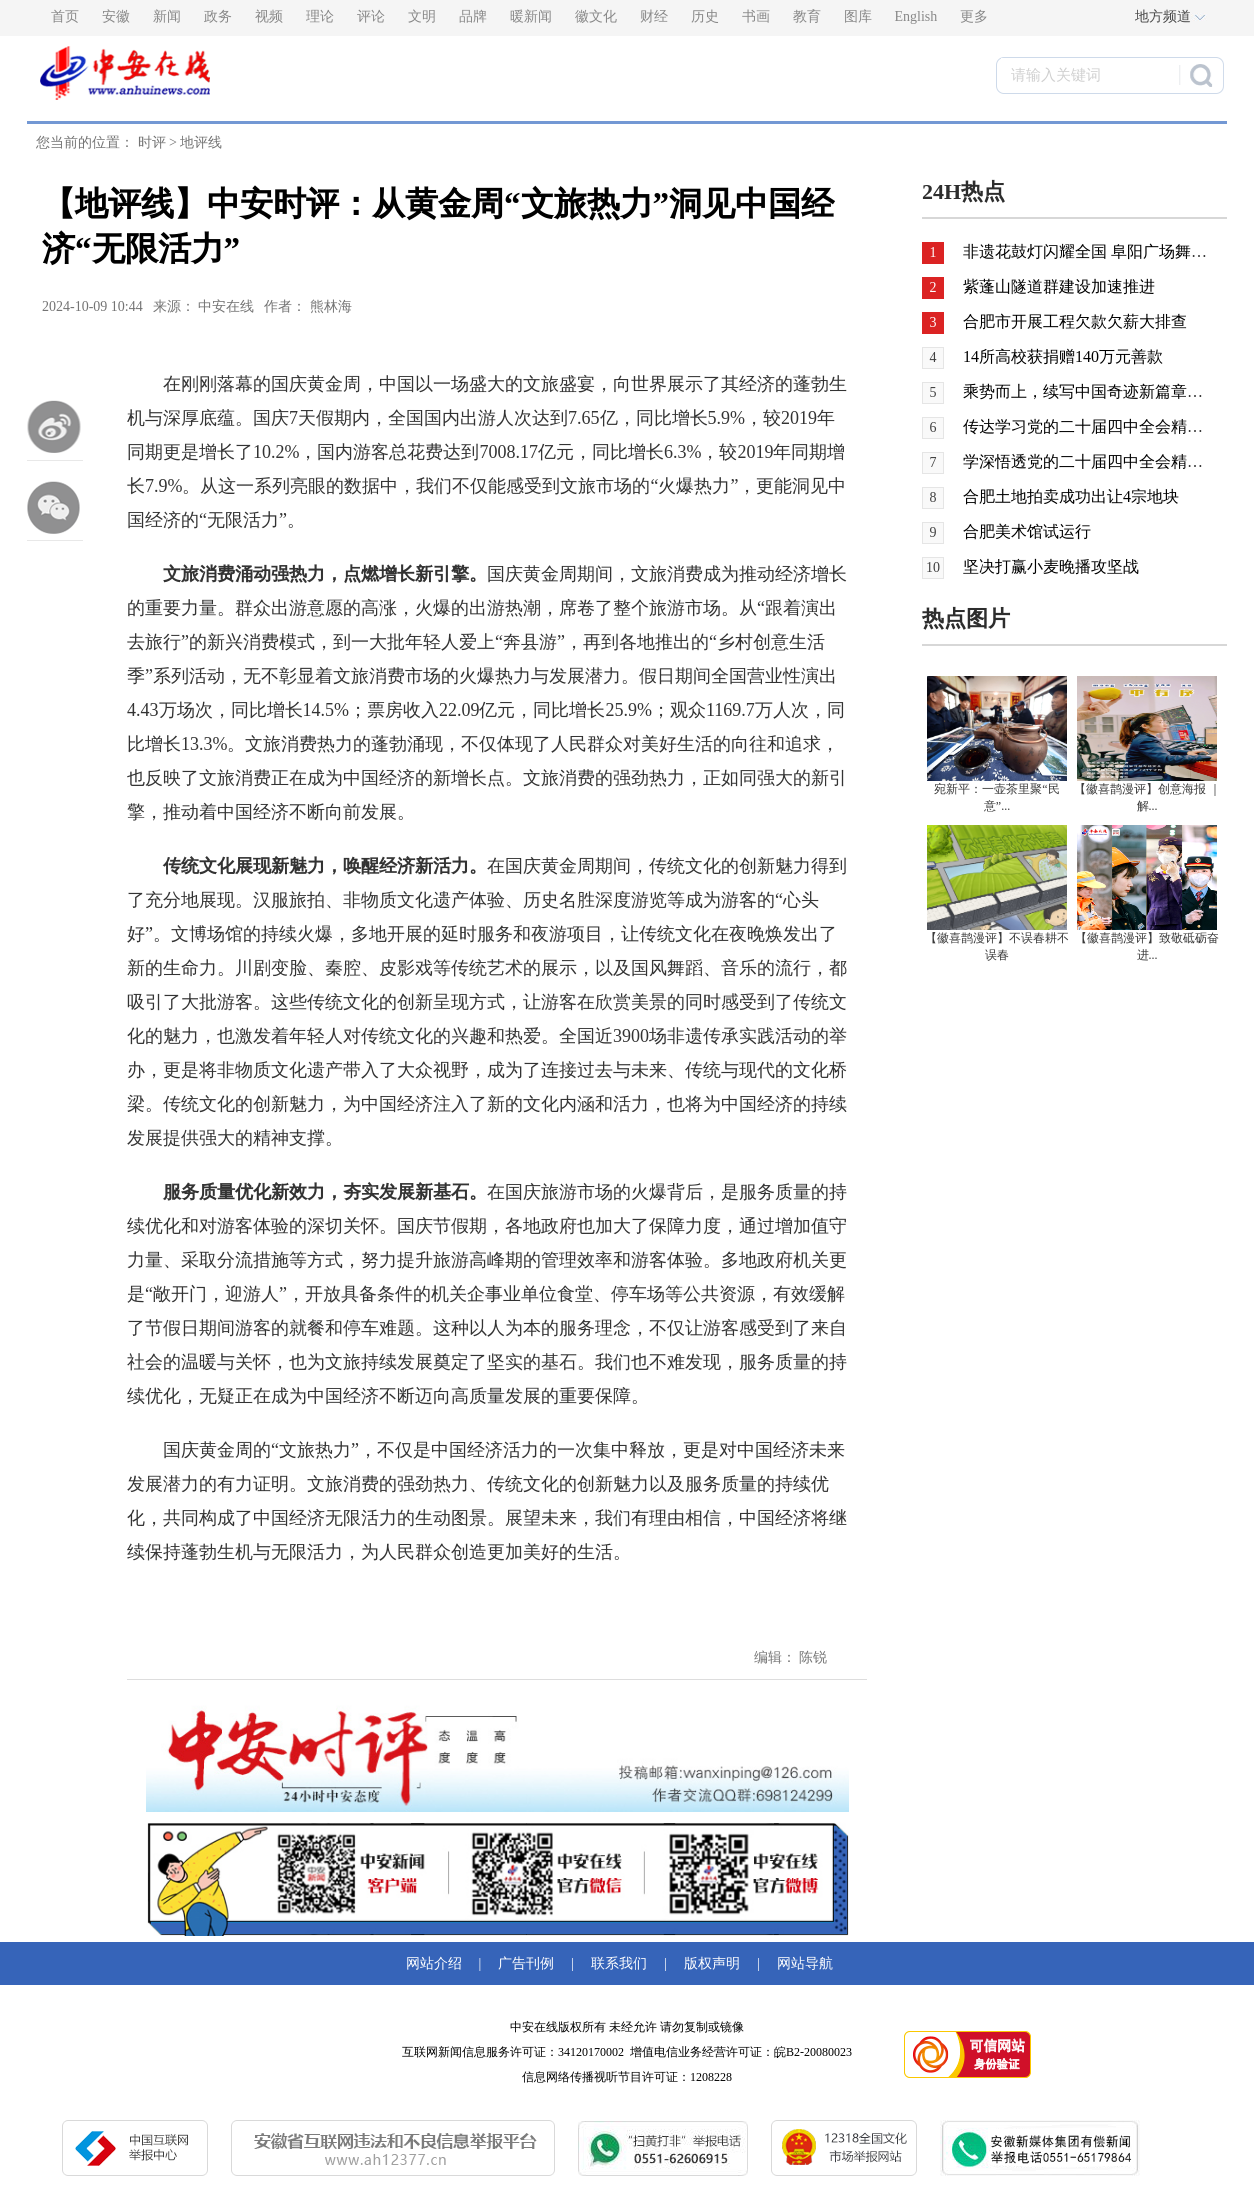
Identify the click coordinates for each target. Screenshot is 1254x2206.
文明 (422, 16)
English (916, 16)
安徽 (116, 16)
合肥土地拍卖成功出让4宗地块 (1071, 496)
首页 (65, 16)
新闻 (167, 16)
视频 (269, 16)
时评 (152, 142)
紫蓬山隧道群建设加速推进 (1057, 286)
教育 (807, 16)
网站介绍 (437, 1963)
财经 (654, 16)
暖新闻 (531, 16)
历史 (705, 16)
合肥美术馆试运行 (1027, 531)
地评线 (201, 142)
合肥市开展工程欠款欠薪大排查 (1073, 321)
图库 (858, 16)
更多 (974, 16)
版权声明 (712, 1963)
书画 (756, 16)
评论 (371, 16)
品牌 (473, 16)
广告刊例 (526, 1963)
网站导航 (801, 1963)
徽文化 (596, 16)
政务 (218, 16)
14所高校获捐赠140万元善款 (1063, 356)
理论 (320, 16)
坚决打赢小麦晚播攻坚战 (1051, 566)
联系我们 (619, 1963)
